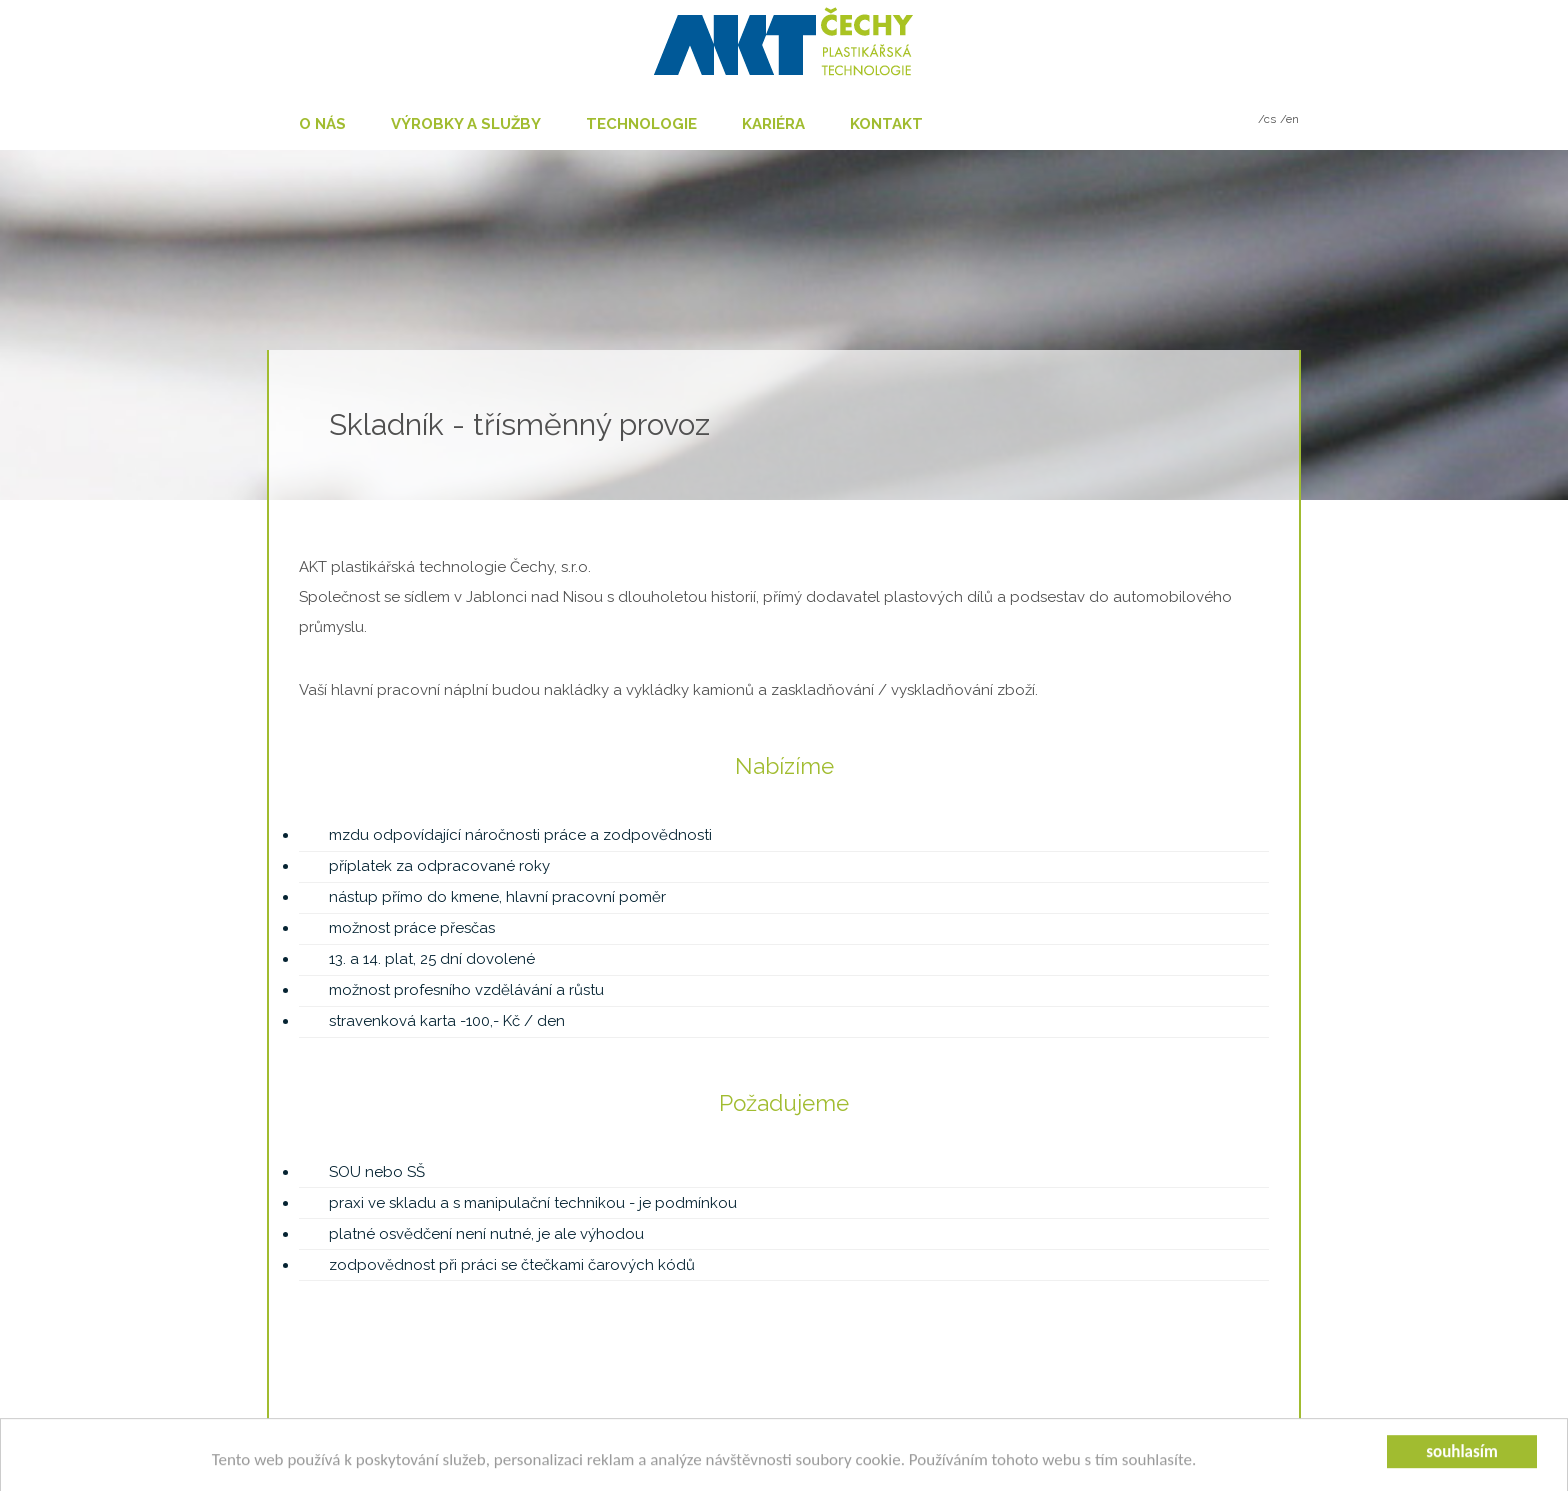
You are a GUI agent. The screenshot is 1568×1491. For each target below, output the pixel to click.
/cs (1267, 119)
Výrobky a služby (466, 124)
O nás (322, 124)
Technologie (641, 124)
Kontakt (886, 124)
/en (1289, 119)
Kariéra (773, 124)
